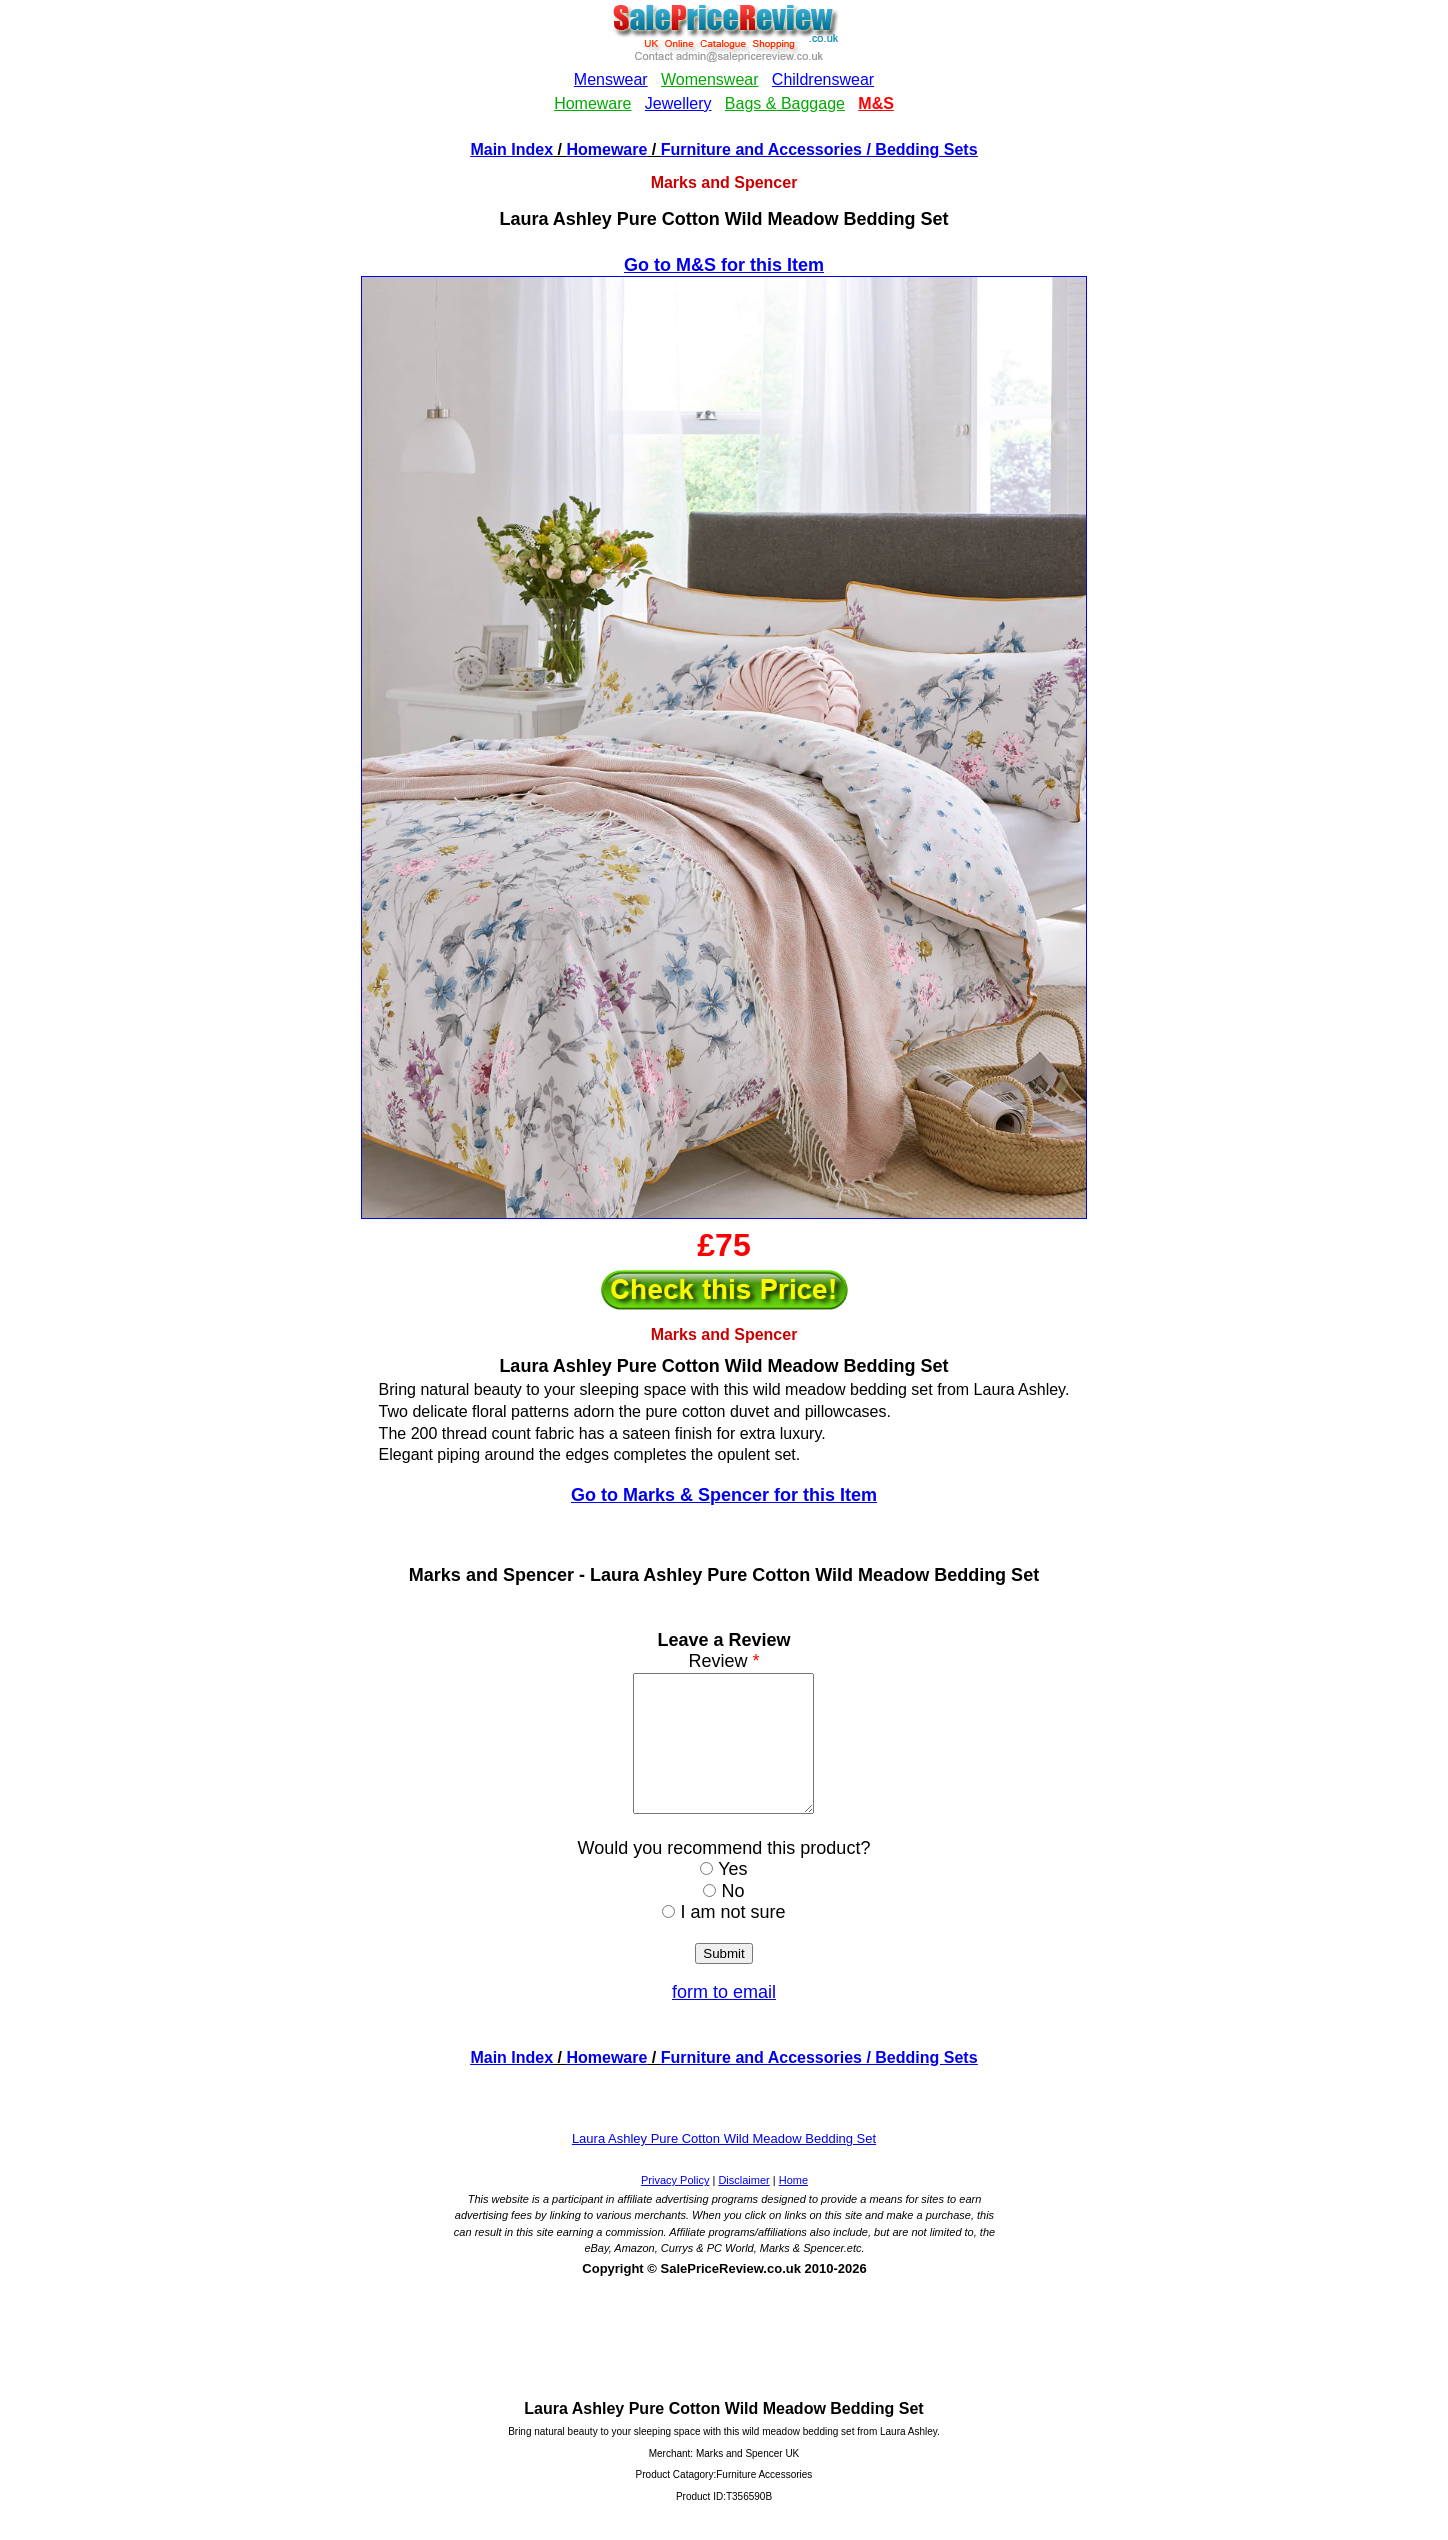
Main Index (511, 149)
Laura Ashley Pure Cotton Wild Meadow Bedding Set (724, 2165)
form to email (724, 2019)
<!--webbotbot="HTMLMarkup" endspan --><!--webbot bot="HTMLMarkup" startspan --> (724, 68)
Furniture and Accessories (761, 149)
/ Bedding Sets (920, 149)
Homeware (606, 149)
